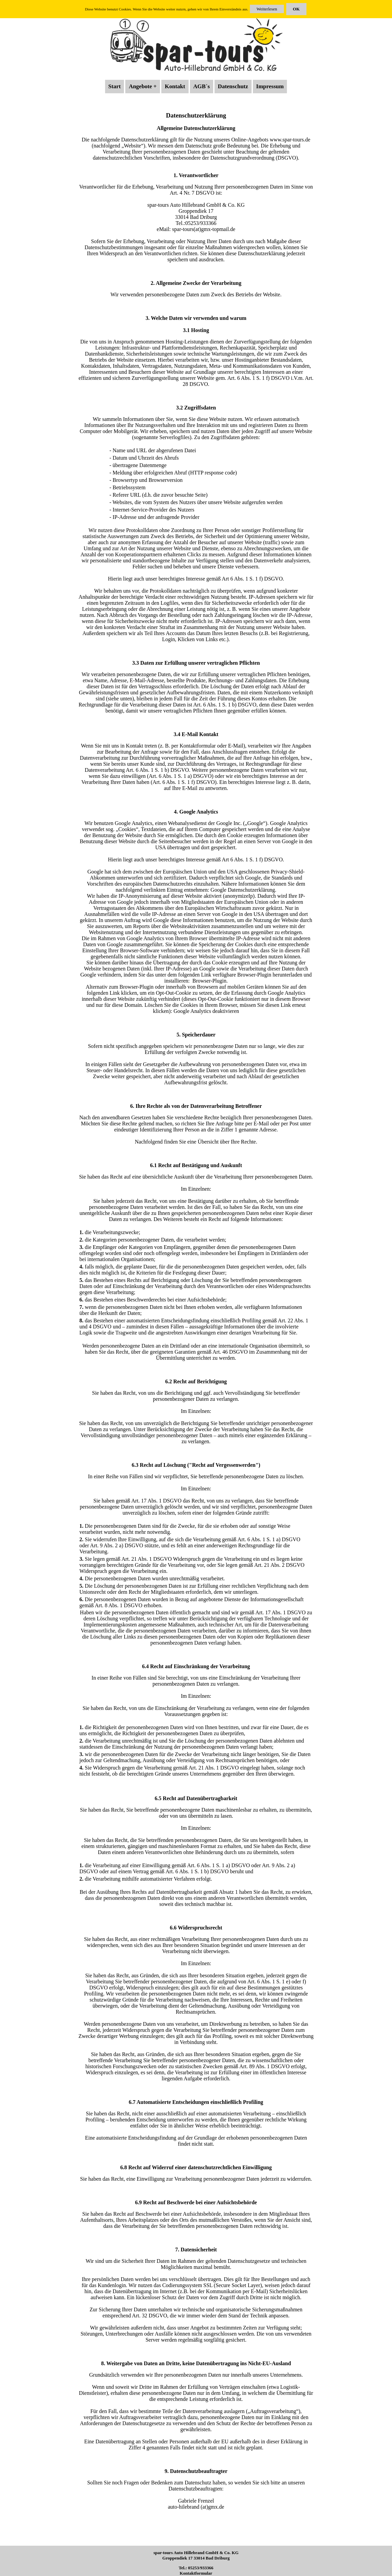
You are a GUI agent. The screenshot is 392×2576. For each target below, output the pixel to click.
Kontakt (175, 86)
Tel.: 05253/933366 (196, 2567)
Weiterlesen (267, 8)
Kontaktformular (196, 2573)
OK (296, 8)
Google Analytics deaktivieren (206, 1011)
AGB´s (201, 86)
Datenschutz (233, 86)
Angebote (140, 86)
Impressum (270, 86)
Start (114, 86)
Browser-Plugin (209, 981)
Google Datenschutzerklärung (242, 890)
